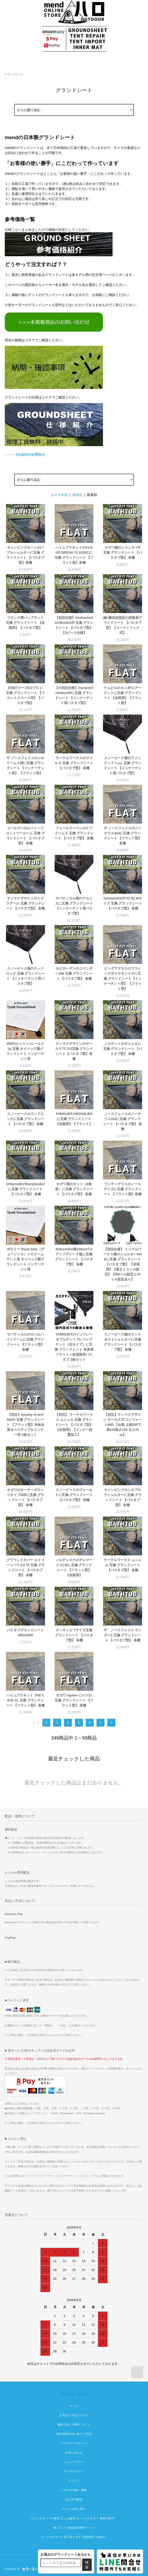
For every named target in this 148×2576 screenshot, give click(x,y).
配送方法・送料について (74, 2424)
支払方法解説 (74, 2499)
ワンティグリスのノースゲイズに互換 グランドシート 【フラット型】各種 (123, 1189)
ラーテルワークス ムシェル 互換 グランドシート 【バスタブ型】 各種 (123, 1565)
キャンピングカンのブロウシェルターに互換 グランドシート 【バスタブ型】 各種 (123, 1497)
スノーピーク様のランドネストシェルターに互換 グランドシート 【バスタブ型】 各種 (123, 1341)
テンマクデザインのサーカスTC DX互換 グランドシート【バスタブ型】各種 (74, 1051)
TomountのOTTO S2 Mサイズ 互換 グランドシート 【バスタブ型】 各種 (122, 903)
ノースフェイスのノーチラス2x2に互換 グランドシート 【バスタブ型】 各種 (122, 1121)
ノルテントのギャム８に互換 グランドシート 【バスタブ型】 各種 (122, 1049)
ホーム (74, 2405)
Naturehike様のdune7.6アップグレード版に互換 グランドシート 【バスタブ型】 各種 (74, 1256)
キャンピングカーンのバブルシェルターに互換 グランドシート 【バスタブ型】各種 (25, 555)
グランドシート (14, 74)
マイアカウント (74, 2471)
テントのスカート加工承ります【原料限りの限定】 (74, 2537)
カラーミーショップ (17, 2564)
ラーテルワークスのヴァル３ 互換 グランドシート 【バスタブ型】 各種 (74, 763)
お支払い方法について (73, 2415)
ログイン (74, 2480)
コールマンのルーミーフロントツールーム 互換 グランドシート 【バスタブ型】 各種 (25, 835)
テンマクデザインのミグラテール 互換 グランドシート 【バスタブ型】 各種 (25, 903)
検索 (87, 2564)
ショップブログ (74, 2462)
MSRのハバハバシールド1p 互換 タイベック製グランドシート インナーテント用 (25, 1051)
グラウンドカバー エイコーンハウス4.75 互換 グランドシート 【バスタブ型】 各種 (25, 1567)
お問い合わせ (74, 2452)
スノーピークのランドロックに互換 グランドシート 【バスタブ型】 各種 (25, 1119)
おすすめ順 (59, 495)
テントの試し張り (74, 2509)
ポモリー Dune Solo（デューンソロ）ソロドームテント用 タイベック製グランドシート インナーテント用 (25, 1259)
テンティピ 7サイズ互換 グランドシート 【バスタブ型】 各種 (74, 1635)
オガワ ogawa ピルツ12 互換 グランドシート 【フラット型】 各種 (74, 1700)
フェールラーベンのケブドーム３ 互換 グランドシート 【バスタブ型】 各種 (74, 833)
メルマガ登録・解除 (74, 2490)
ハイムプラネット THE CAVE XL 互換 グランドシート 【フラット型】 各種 (25, 1700)
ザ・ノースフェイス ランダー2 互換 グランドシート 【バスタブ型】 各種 (123, 1635)
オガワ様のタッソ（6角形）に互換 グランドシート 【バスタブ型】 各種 (74, 1189)
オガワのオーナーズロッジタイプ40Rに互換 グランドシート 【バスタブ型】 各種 (25, 1497)
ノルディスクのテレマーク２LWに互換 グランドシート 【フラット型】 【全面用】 (74, 1567)
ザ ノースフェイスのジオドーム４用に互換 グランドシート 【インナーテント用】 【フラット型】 (25, 765)
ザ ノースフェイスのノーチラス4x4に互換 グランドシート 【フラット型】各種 (123, 835)
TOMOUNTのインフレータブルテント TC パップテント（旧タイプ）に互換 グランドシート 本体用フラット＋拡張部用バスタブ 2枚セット (74, 1346)
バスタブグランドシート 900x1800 (25, 1632)
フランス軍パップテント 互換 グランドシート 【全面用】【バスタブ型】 (25, 623)
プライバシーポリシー (73, 2443)
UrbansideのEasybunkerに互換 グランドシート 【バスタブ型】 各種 (25, 1189)
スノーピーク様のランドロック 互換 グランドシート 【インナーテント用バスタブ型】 (25, 976)
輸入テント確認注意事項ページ (74, 2527)
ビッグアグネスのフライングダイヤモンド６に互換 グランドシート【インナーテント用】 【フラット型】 (123, 978)
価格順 (77, 495)
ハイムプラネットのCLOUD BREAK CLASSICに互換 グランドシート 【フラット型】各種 (74, 555)
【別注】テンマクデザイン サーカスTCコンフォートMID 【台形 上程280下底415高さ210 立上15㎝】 (122, 1425)
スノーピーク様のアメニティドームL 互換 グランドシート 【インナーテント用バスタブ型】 (123, 765)
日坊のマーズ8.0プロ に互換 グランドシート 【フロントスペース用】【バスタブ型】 (25, 695)
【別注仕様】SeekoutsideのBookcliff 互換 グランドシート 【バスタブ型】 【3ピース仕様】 (74, 625)
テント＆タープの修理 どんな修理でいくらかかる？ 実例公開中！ (74, 2518)
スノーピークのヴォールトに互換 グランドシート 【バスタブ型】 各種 (74, 1495)
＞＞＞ (25, 454)
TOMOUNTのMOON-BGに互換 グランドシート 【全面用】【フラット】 (74, 1119)
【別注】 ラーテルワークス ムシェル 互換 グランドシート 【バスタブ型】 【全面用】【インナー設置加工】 (74, 1425)
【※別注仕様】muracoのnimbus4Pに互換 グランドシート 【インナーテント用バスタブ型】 (74, 695)
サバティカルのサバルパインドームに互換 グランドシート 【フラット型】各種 (25, 1341)
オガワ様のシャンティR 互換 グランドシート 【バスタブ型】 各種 (122, 552)
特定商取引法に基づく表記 (74, 2433)
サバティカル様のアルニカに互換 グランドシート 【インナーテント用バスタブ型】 (74, 905)
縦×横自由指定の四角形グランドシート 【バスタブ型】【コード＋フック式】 (122, 625)
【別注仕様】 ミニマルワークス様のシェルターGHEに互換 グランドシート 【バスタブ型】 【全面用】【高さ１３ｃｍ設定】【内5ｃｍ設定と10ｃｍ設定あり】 (122, 1264)
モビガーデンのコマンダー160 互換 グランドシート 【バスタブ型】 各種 (74, 973)
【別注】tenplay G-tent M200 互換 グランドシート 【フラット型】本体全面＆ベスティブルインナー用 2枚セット (25, 1425)
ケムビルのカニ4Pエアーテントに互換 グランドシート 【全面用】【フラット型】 (123, 695)
